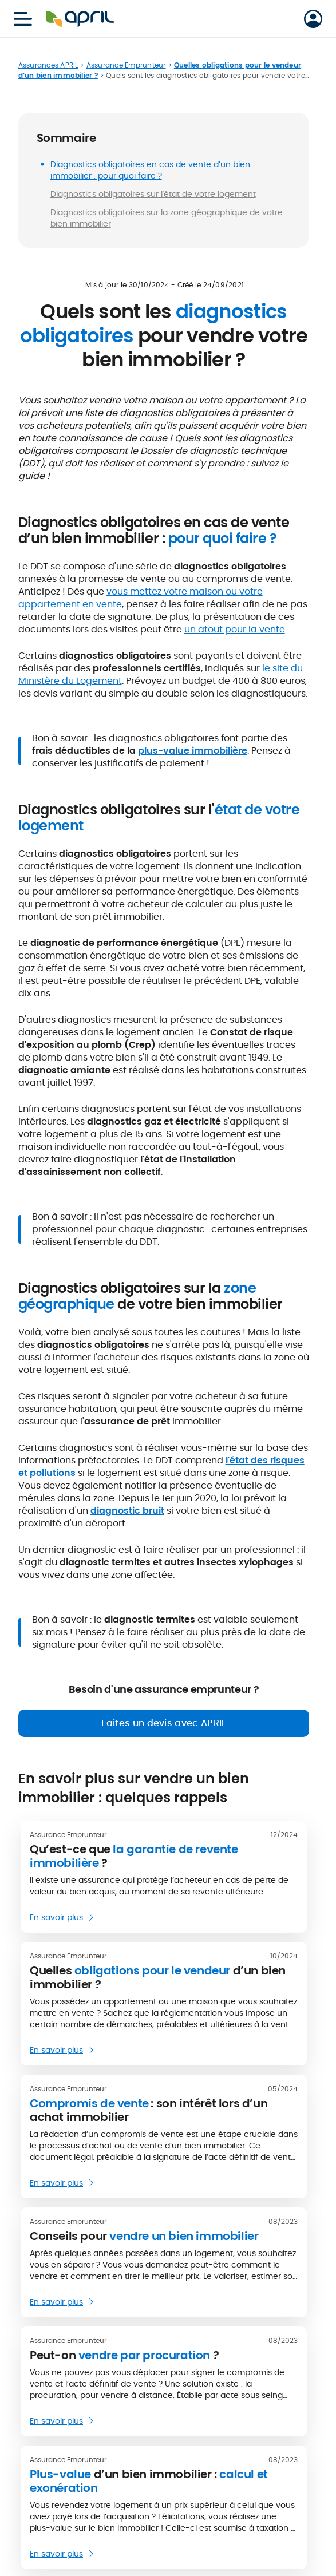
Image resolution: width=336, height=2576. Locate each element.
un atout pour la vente (234, 629)
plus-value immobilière (192, 750)
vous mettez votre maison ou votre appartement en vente (140, 598)
